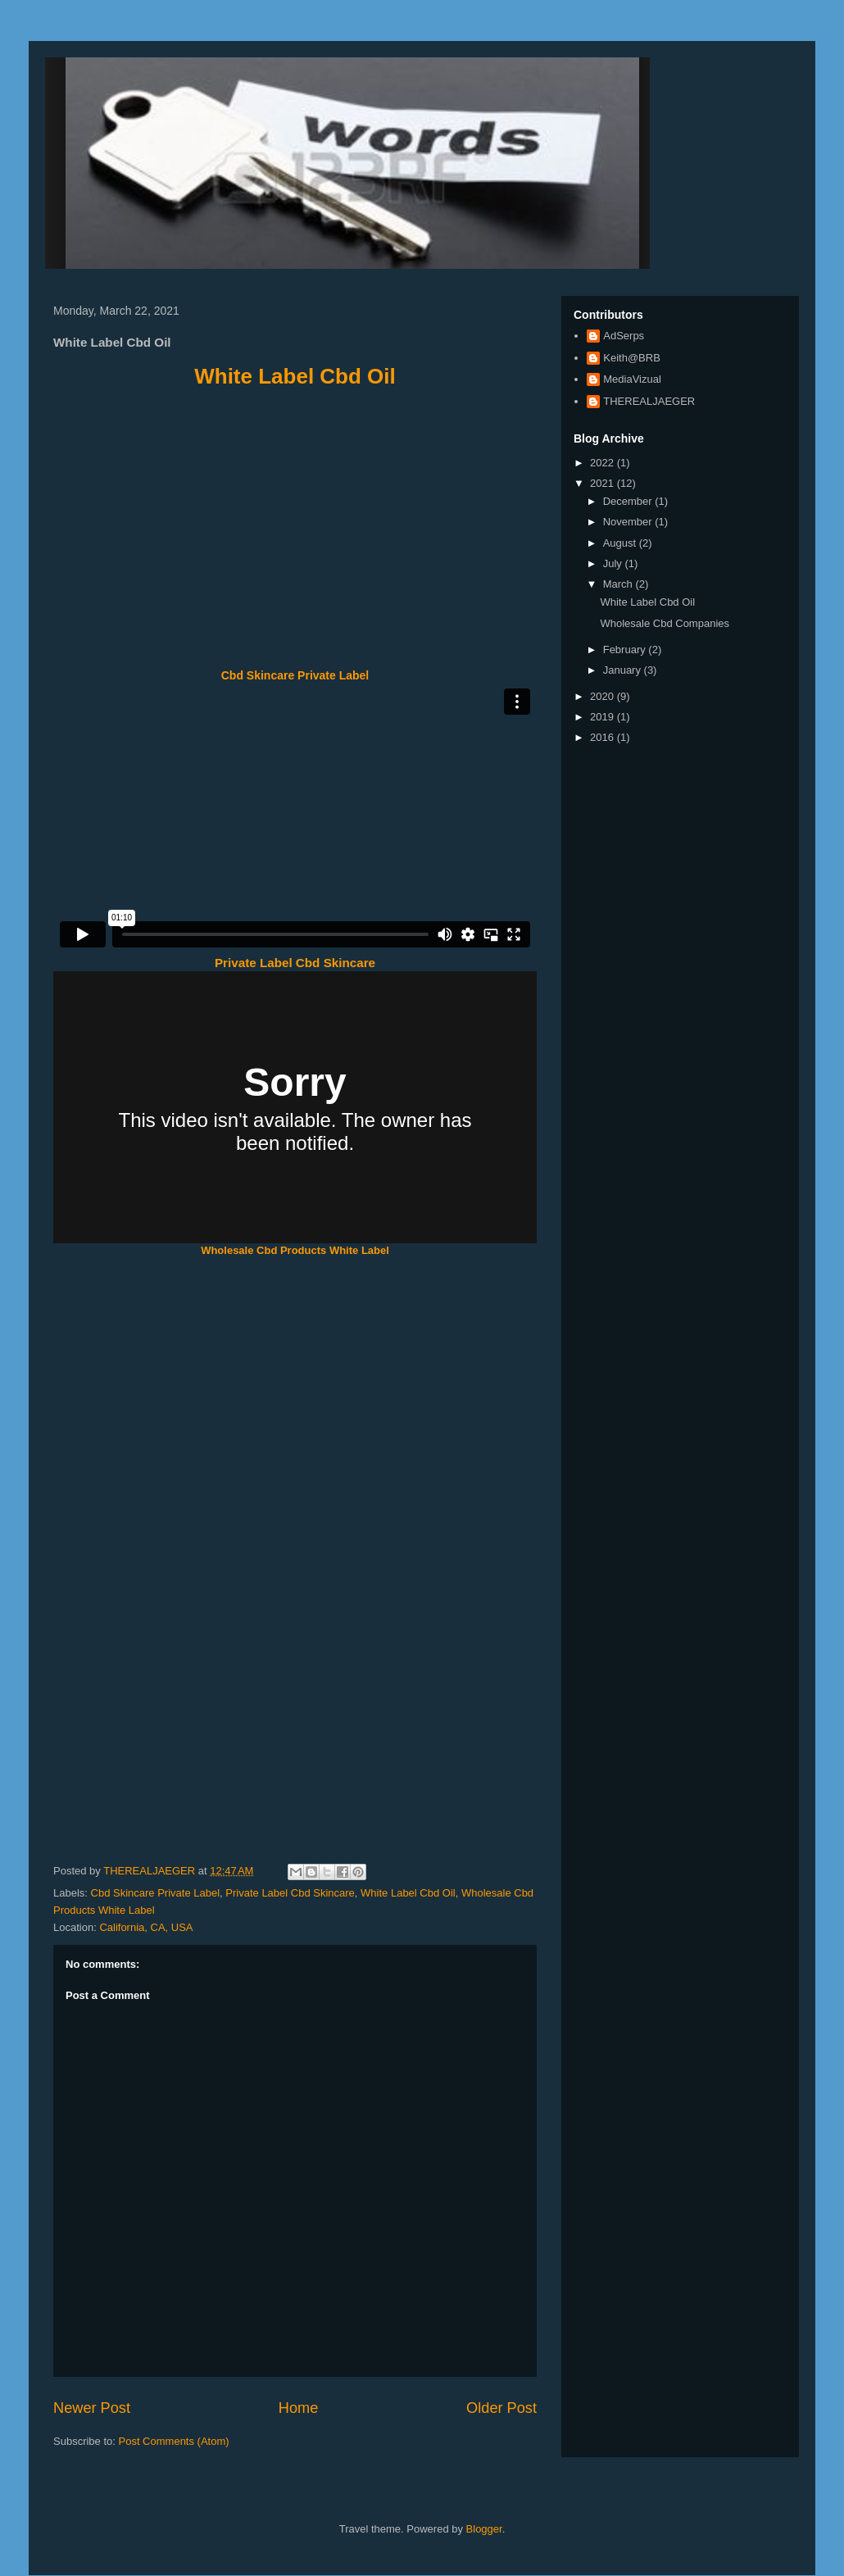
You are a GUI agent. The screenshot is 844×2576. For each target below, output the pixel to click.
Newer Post (91, 2408)
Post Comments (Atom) (174, 2441)
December (629, 501)
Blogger (484, 2529)
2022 (603, 463)
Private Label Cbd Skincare (295, 963)
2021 (603, 483)
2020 (603, 696)
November (629, 522)
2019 (603, 717)
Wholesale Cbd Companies (664, 623)
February (626, 649)
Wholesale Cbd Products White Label (295, 1250)
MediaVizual (632, 379)
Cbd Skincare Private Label (295, 675)
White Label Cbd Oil (295, 376)
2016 (603, 737)
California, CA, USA (146, 1927)
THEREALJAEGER (649, 401)
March (619, 584)
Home (299, 2408)
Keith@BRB (631, 358)
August (621, 543)
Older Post (501, 2408)
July (614, 563)
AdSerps (623, 335)
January (623, 670)
